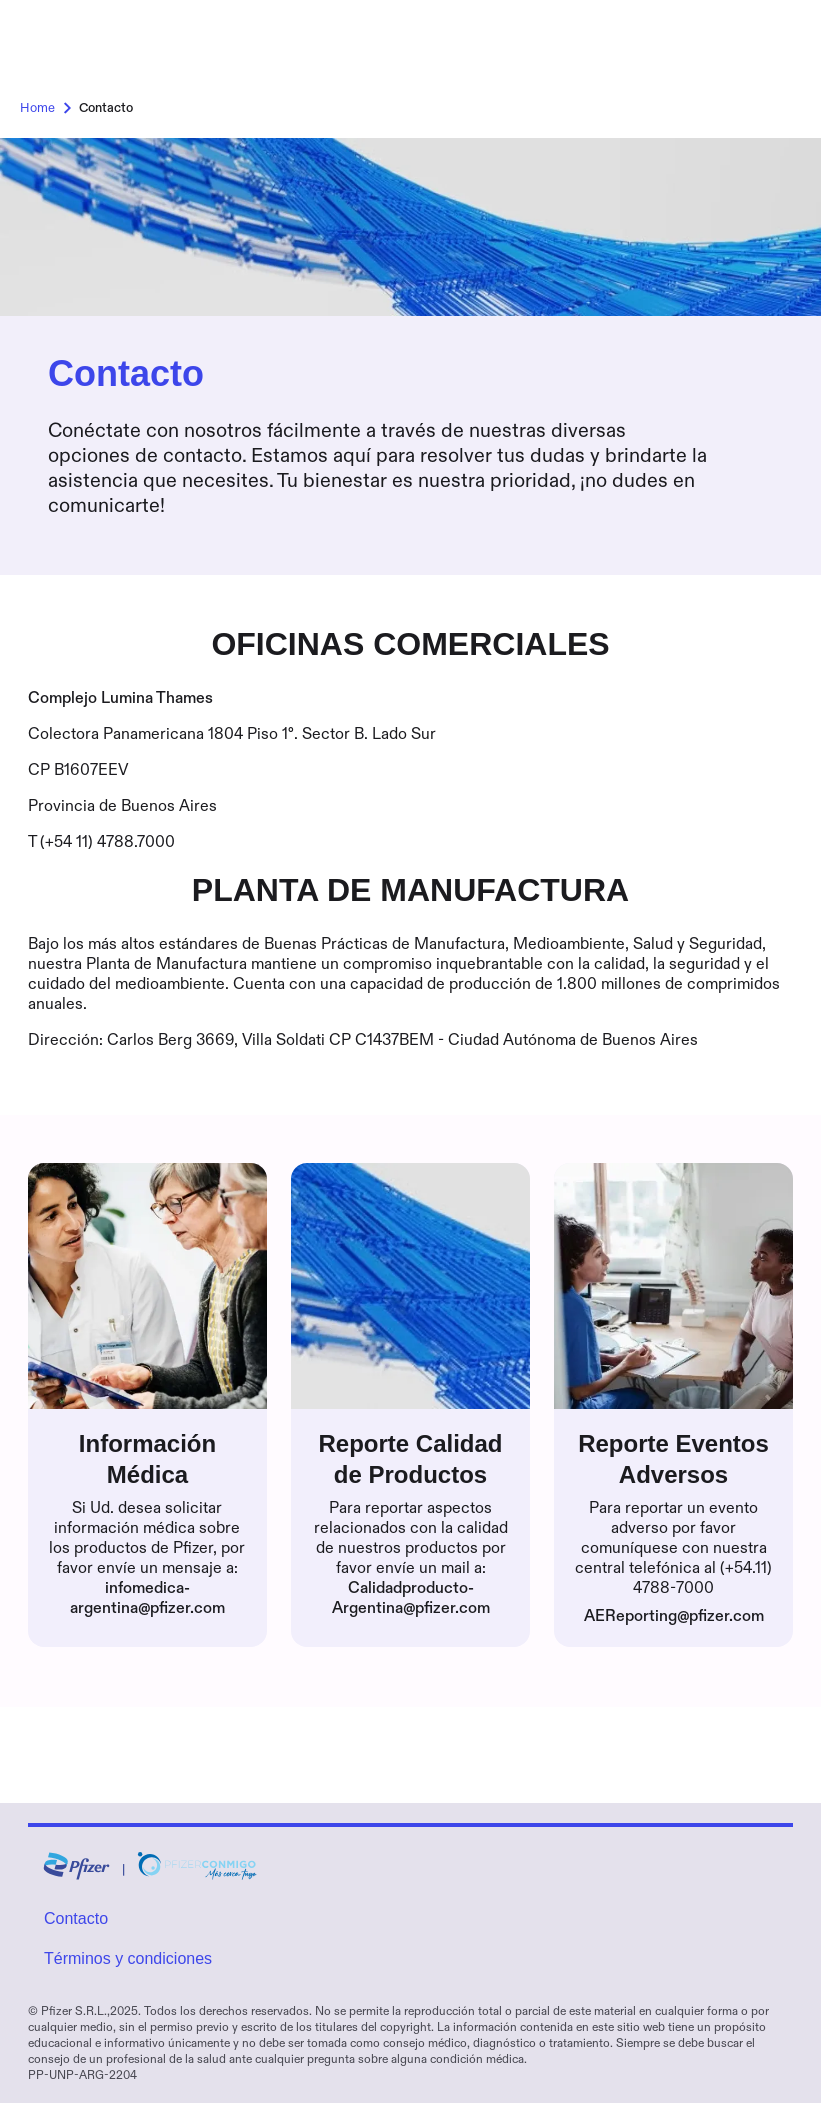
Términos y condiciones (128, 1958)
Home (49, 108)
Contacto (76, 1918)
